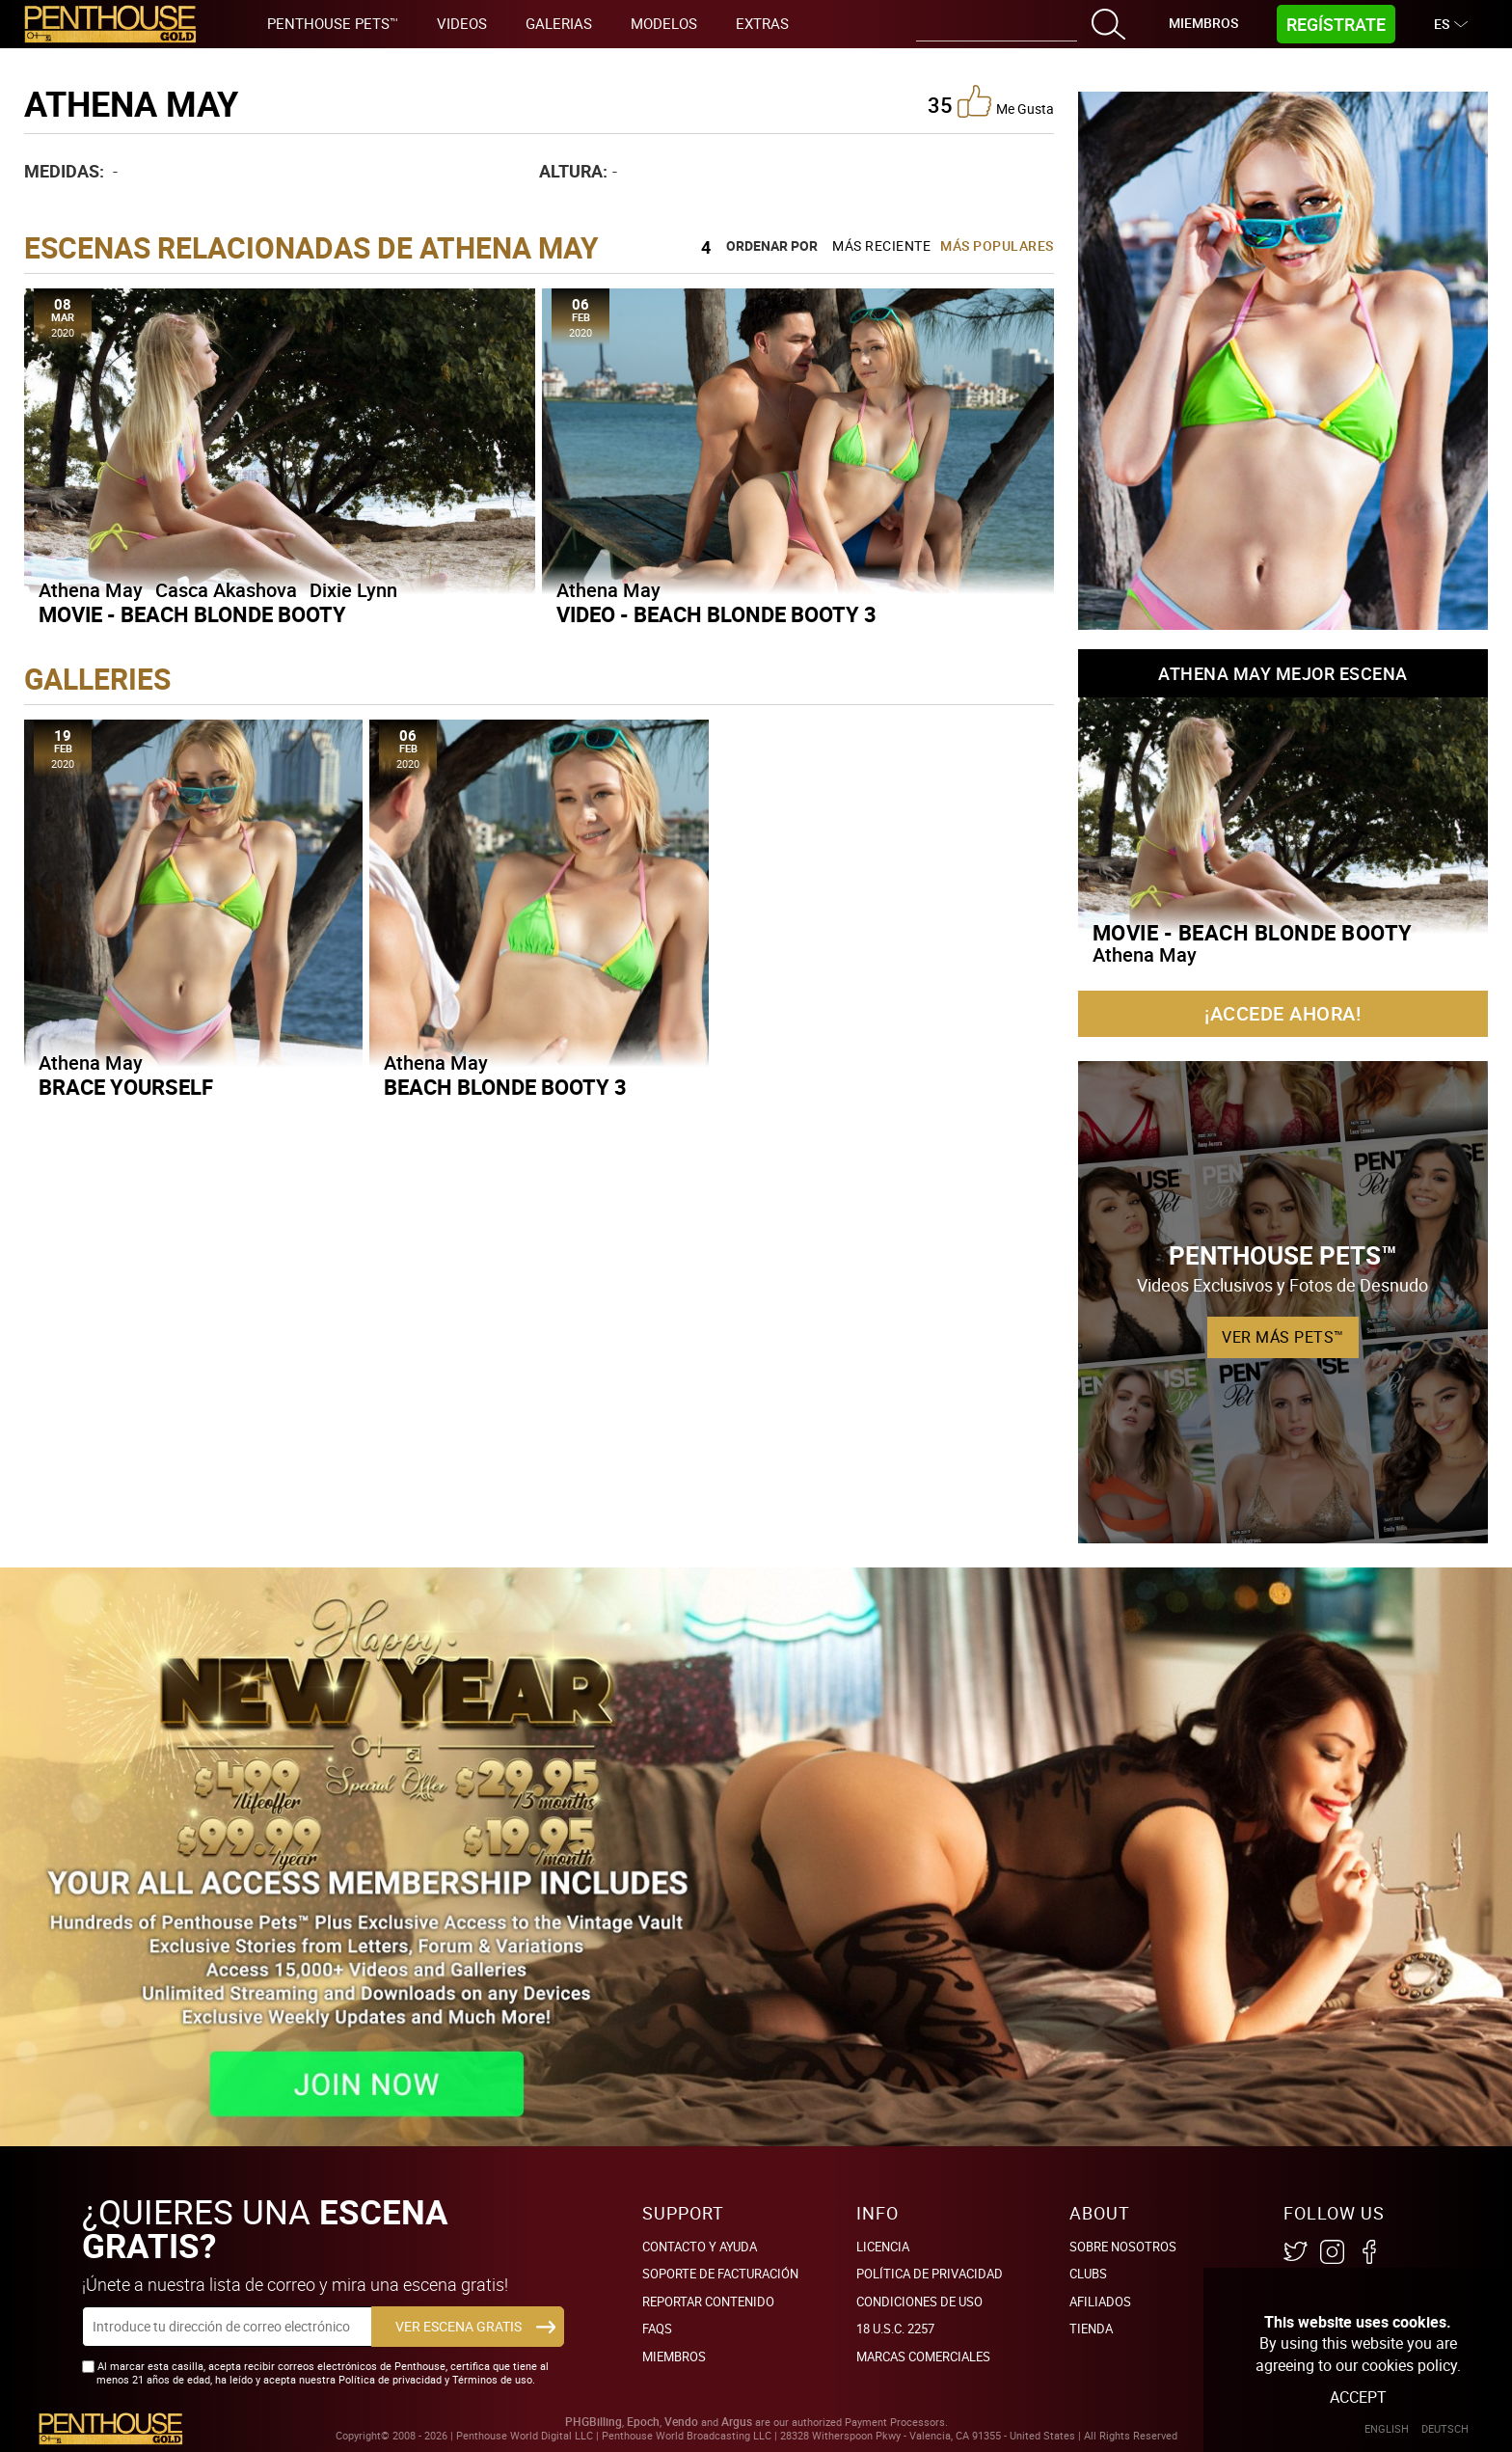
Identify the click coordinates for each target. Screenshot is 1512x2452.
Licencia (882, 2246)
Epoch (643, 2421)
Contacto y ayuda (699, 2246)
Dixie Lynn (353, 590)
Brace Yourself (126, 1087)
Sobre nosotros (1122, 2246)
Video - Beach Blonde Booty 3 (716, 614)
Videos (462, 23)
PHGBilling (593, 2421)
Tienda (1091, 2328)
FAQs (657, 2328)
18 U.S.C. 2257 (895, 2328)
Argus (736, 2421)
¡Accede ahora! (1282, 1013)
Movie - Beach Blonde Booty (192, 614)
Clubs (1088, 2273)
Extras (762, 23)
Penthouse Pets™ (332, 23)
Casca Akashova (226, 590)
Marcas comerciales (923, 2356)
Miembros (1203, 23)
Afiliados (1100, 2301)
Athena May (91, 590)
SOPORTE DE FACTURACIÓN (720, 2273)
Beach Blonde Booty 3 (505, 1087)
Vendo (681, 2421)
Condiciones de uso (919, 2301)
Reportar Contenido (708, 2301)
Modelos (664, 23)
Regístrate (1336, 24)
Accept (1358, 2397)
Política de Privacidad (929, 2273)
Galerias (559, 23)
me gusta (1006, 101)
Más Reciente (881, 245)
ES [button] (1444, 23)
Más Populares (997, 245)
